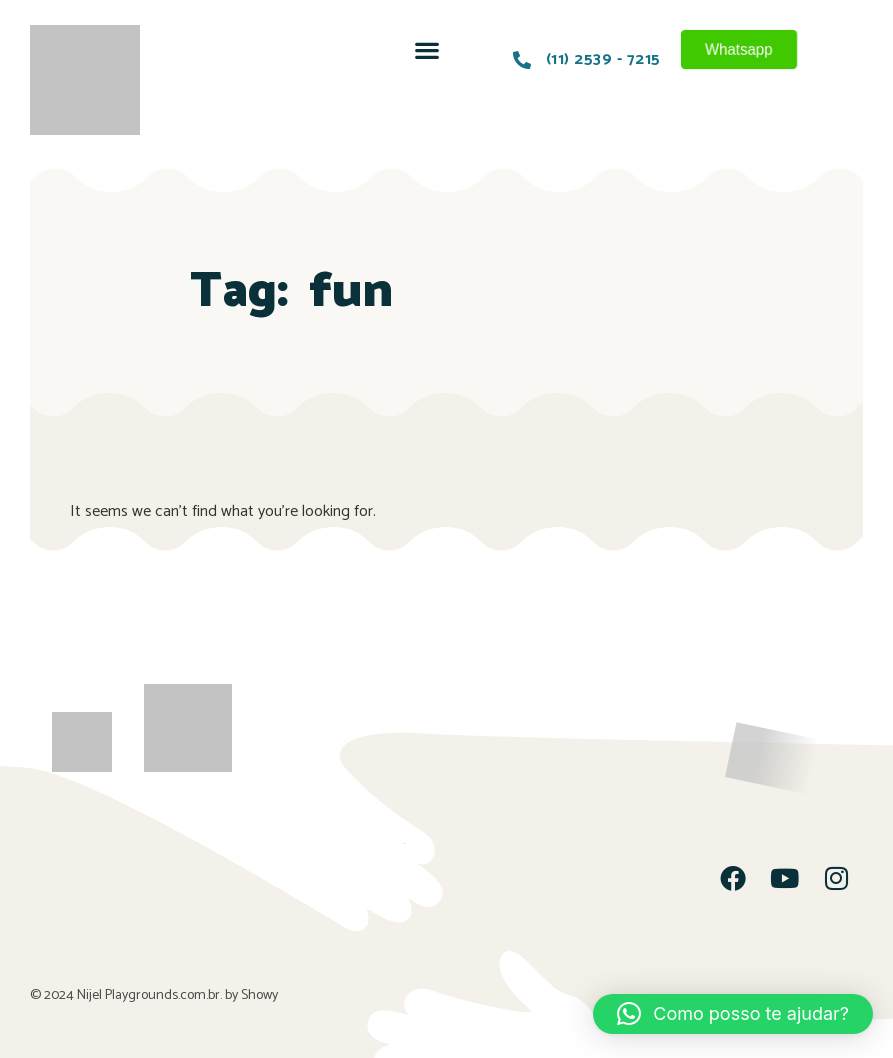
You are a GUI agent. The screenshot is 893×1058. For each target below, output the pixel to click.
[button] (426, 49)
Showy (259, 995)
